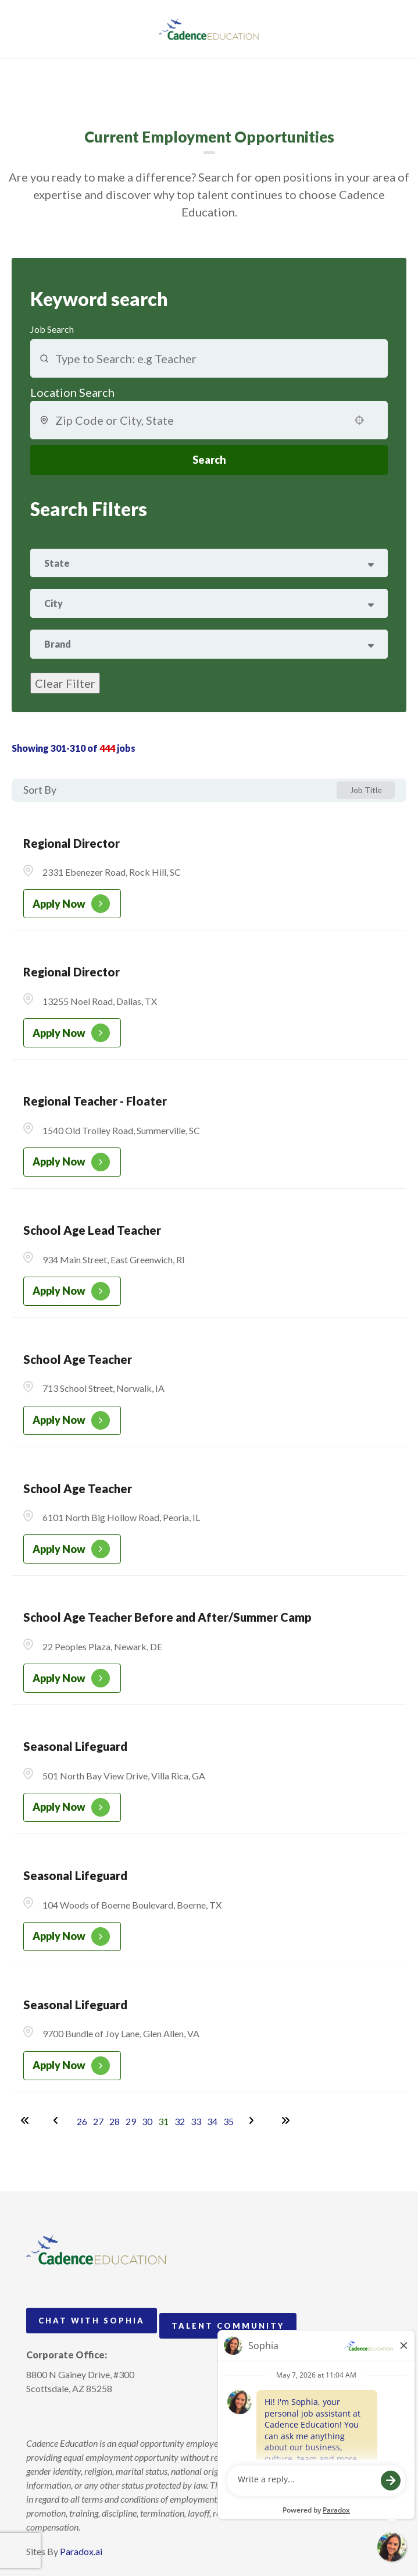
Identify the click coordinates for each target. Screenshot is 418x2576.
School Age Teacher (77, 1359)
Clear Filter (65, 683)
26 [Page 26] (82, 2121)
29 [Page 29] (131, 2121)
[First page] (25, 2120)
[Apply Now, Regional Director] (72, 903)
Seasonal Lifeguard (75, 1746)
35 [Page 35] (228, 2121)
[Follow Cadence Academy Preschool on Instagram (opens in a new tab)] (35, 2415)
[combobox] (198, 420)
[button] (359, 420)
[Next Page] (252, 2120)
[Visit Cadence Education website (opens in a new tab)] (209, 29)
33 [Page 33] (196, 2121)
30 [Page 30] (147, 2121)
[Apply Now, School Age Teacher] (72, 1420)
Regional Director (71, 843)
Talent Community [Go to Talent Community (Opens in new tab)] (228, 2325)
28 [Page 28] (114, 2121)
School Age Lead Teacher (92, 1230)
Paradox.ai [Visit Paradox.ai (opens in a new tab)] (81, 2551)
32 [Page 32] (179, 2121)
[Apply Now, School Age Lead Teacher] (72, 1291)
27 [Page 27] (98, 2121)
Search (209, 459)
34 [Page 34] (212, 2121)
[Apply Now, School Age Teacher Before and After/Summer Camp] (72, 1678)
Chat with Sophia (91, 2320)
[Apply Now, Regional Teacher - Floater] (72, 1162)
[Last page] (285, 2120)
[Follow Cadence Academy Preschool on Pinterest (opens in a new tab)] (57, 2415)
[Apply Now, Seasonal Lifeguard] (72, 1807)
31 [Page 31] (163, 2121)
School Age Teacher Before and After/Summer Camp (167, 1617)
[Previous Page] (57, 2120)
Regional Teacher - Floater (95, 1101)
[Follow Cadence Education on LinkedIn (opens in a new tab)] (78, 2415)
